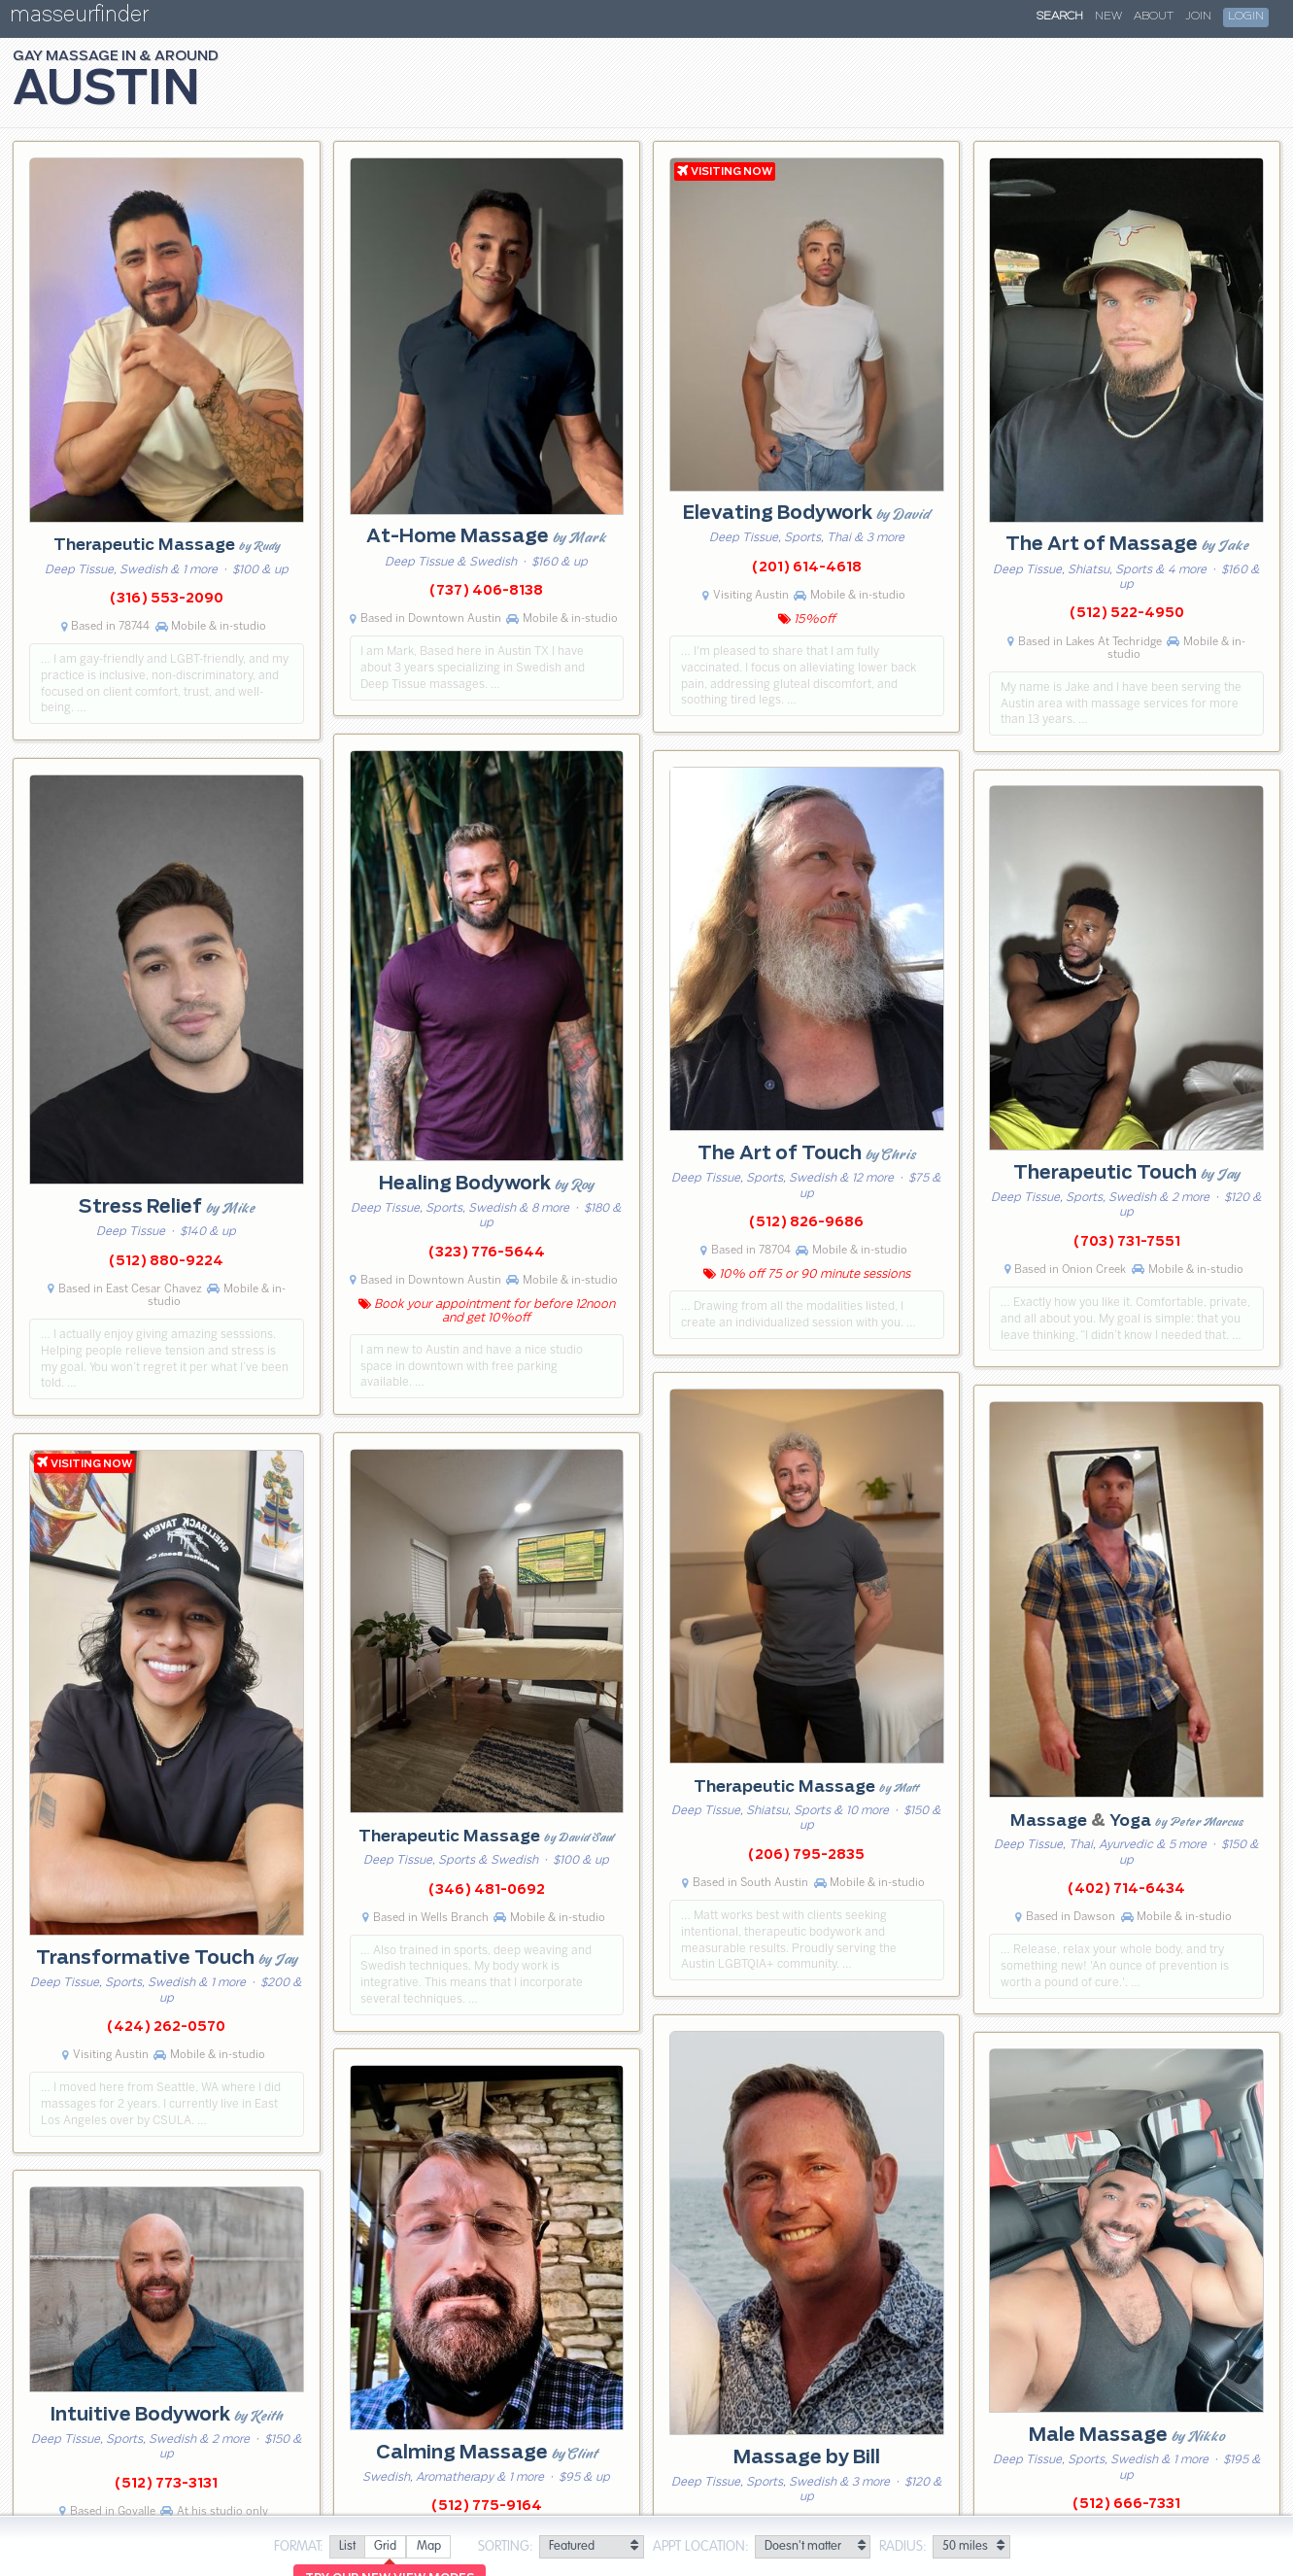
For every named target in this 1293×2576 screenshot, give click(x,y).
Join (1198, 16)
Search (1060, 16)
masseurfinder (79, 18)
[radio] (346, 2547)
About (1154, 16)
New (1108, 16)
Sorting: (505, 2547)
